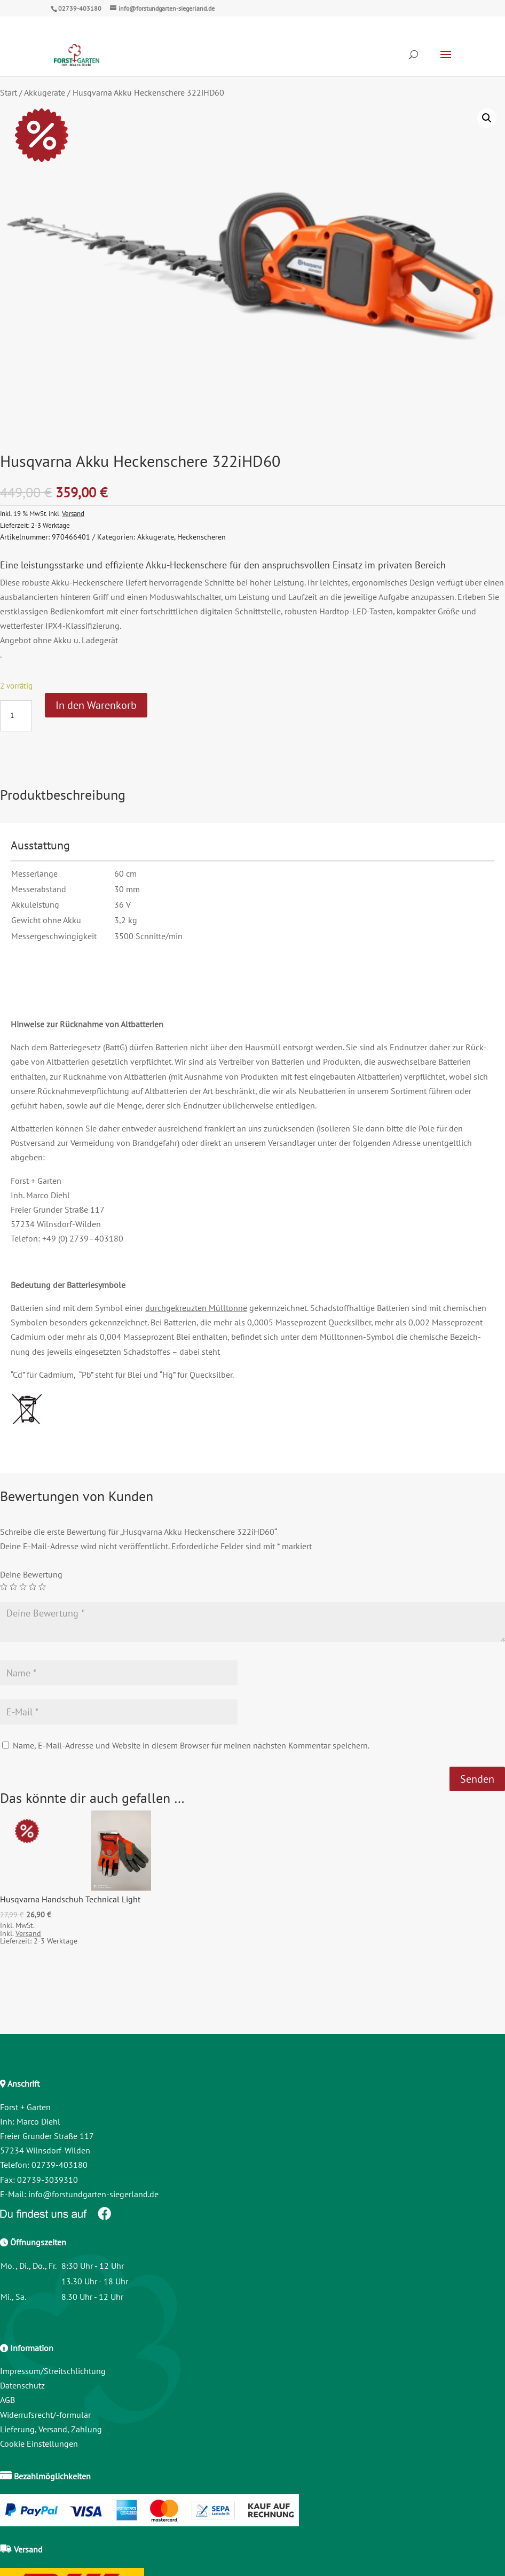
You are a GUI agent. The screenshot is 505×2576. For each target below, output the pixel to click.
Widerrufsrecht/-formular (45, 2414)
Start (8, 92)
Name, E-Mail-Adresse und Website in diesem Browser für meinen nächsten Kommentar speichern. (191, 1745)
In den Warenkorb (96, 705)
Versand (73, 513)
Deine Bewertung (31, 1574)
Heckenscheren (201, 537)
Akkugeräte (44, 92)
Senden (477, 1779)
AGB (7, 2399)
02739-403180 (79, 8)
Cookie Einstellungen (39, 2443)
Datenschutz (22, 2385)
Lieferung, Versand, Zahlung (51, 2429)
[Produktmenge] (16, 715)
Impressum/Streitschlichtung (53, 2371)
